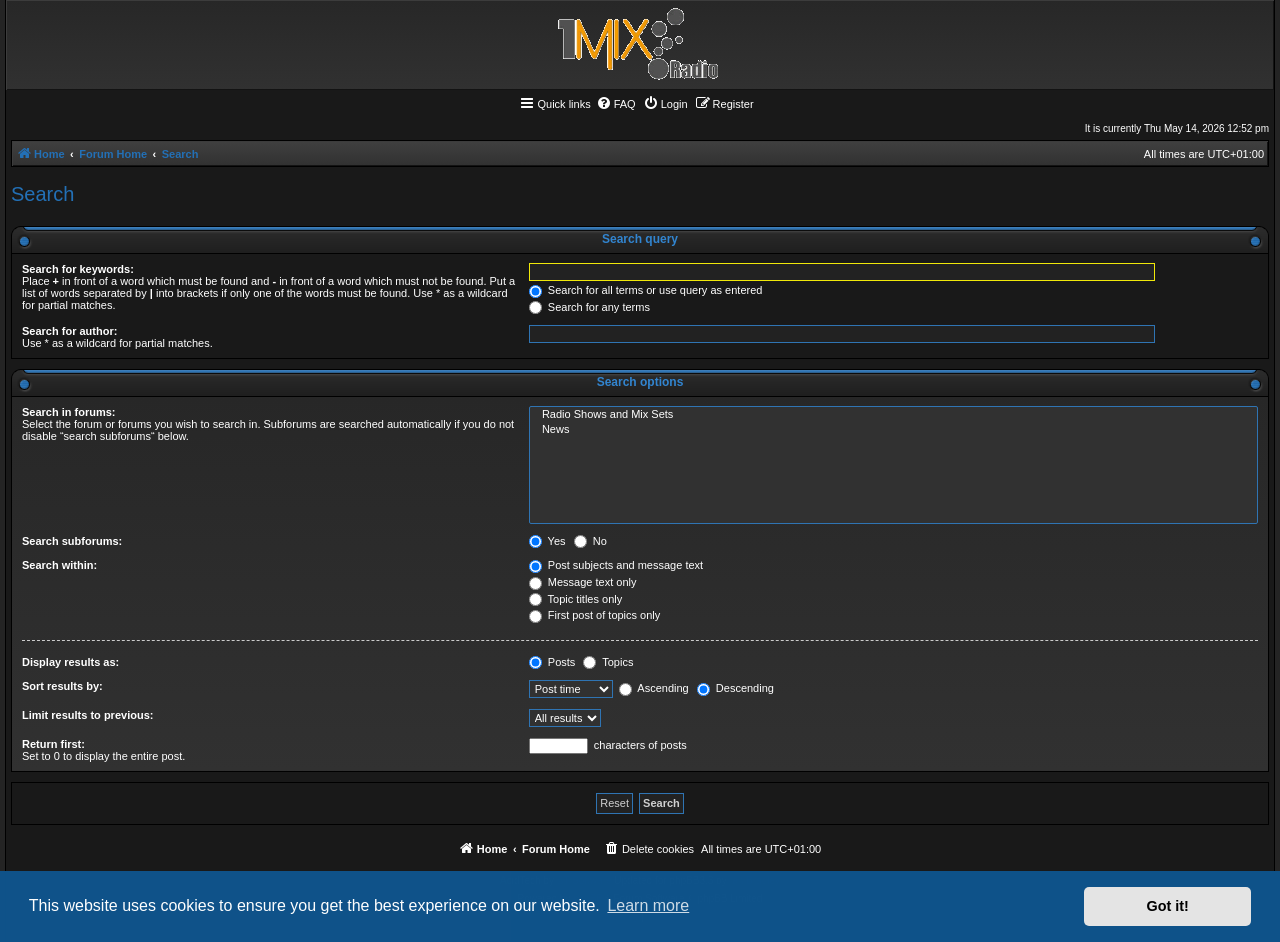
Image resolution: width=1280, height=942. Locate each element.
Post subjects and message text (616, 565)
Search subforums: (72, 541)
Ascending (654, 688)
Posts (552, 662)
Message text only (583, 582)
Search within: (59, 565)
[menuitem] (616, 104)
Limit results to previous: (87, 715)
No (590, 541)
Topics (608, 662)
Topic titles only (575, 599)
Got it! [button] (1168, 906)
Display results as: (70, 662)
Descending (735, 688)
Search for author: (69, 331)
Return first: (53, 744)
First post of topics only (595, 615)
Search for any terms (589, 307)
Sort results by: (62, 686)
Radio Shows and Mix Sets (893, 415)
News (893, 430)
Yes (547, 541)
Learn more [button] (648, 905)
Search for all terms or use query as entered (646, 290)
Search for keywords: (78, 269)
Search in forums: (69, 412)
